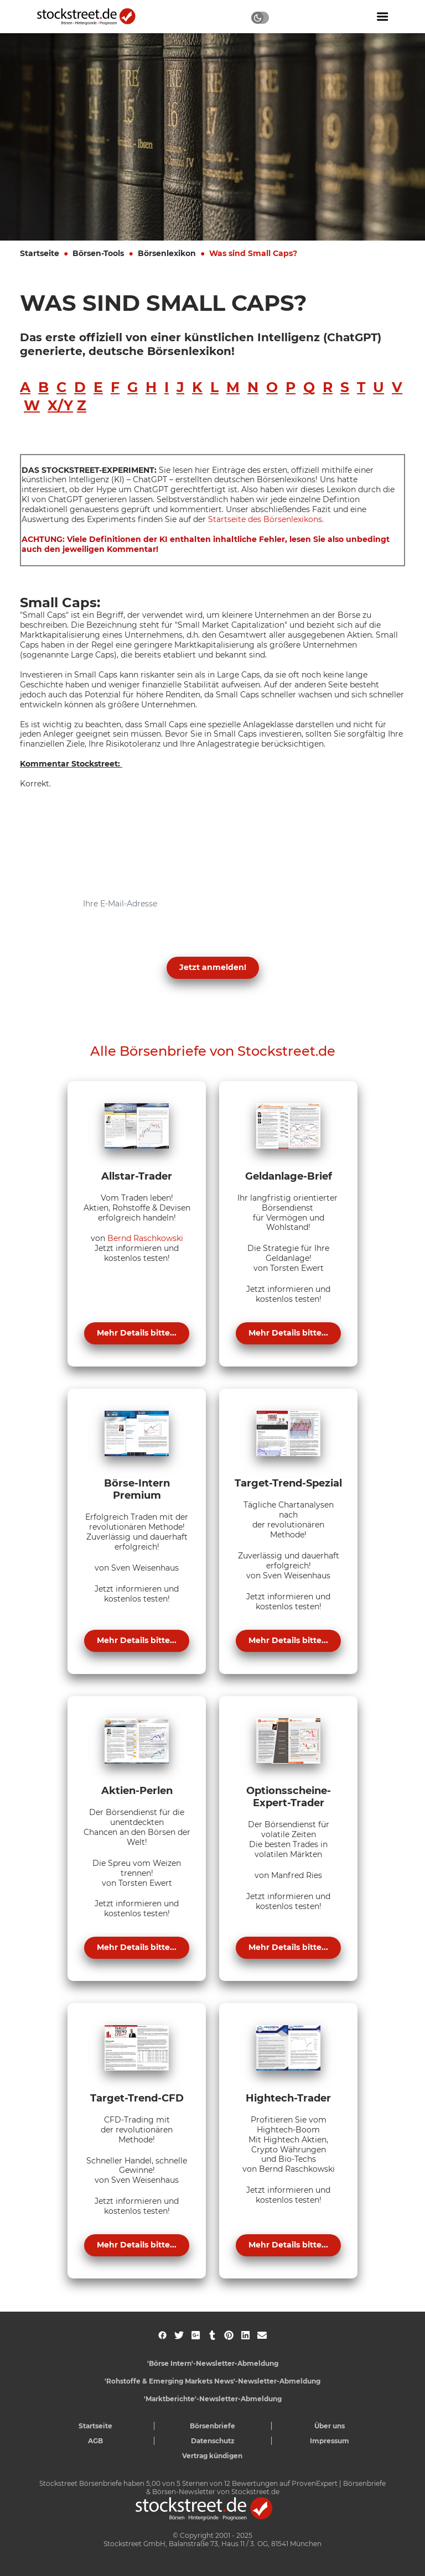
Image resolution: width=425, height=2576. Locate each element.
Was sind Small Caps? (253, 253)
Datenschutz (213, 2441)
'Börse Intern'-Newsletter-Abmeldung (212, 2363)
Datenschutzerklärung (98, 940)
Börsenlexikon (167, 253)
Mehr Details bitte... (137, 1333)
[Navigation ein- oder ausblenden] (382, 16)
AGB (95, 2441)
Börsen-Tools (98, 253)
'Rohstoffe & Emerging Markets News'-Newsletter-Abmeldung (212, 2381)
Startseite (39, 253)
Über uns (329, 2426)
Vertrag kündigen (212, 2456)
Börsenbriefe (212, 2426)
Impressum (329, 2441)
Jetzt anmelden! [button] (212, 967)
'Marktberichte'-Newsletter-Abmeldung (213, 2399)
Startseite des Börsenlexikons (265, 519)
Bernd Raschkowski (145, 1238)
